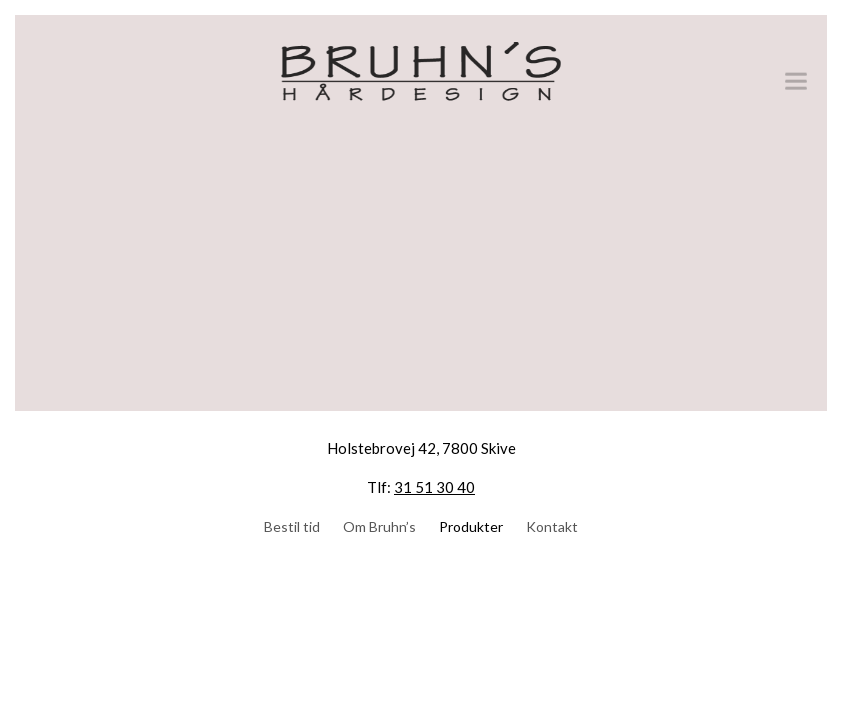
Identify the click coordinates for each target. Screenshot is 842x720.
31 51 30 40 (434, 487)
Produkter (471, 526)
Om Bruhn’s (379, 526)
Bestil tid (292, 526)
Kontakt (552, 526)
